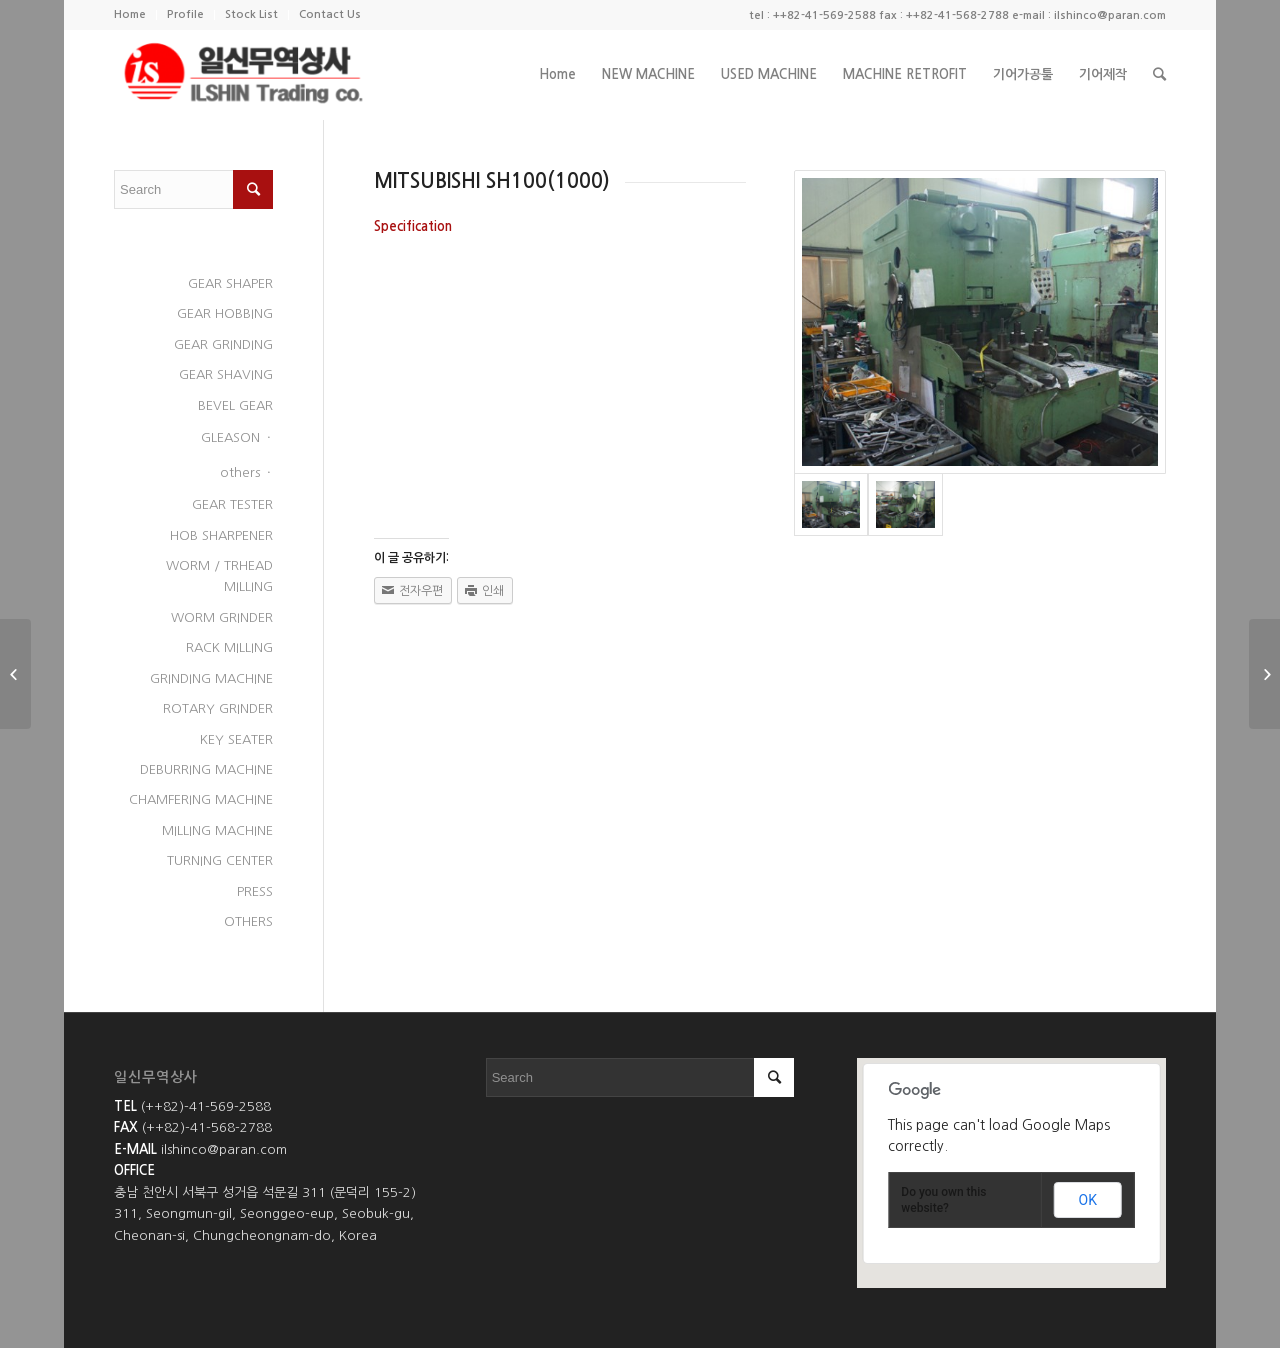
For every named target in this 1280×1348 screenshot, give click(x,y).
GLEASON (230, 437)
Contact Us (330, 14)
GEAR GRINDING (223, 344)
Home (130, 14)
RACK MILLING (229, 647)
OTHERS (248, 921)
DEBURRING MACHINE (206, 769)
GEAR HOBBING (225, 313)
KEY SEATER (236, 739)
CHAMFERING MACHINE (201, 799)
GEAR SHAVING (226, 374)
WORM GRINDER (222, 617)
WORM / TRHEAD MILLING (219, 576)
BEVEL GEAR (235, 405)
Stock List (251, 14)
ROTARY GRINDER (218, 708)
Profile (185, 14)
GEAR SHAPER (230, 283)
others (240, 472)
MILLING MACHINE (217, 830)
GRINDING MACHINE (211, 678)
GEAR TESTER (232, 504)
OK (1088, 1200)
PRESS (255, 891)
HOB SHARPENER (221, 535)
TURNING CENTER (220, 860)
